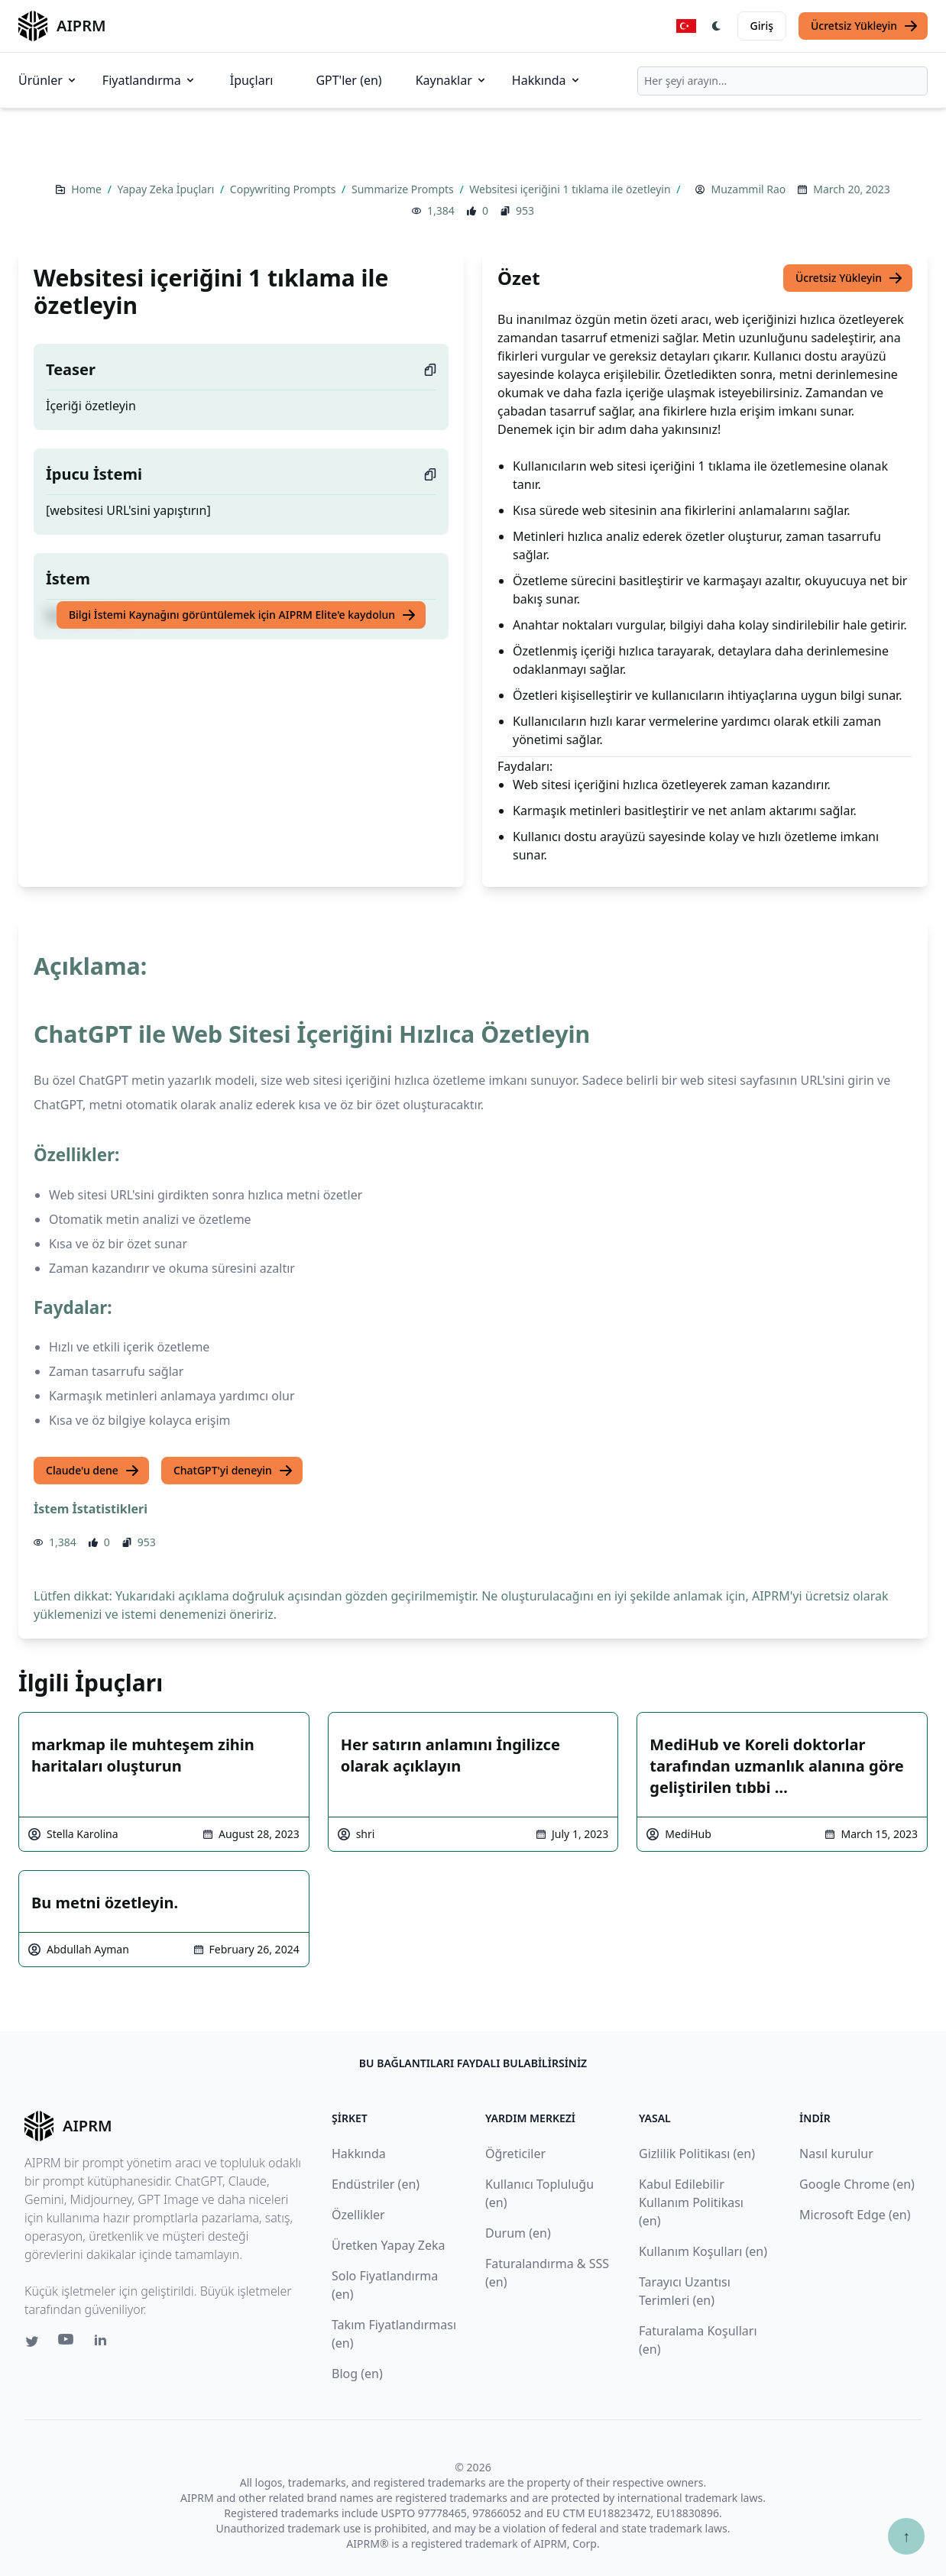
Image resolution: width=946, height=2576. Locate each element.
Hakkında (547, 80)
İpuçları (252, 80)
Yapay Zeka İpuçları (167, 189)
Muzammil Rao (748, 189)
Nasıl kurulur (836, 2153)
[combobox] (782, 80)
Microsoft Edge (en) (854, 2214)
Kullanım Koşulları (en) (703, 2251)
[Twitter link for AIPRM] (32, 2341)
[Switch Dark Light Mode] (716, 26)
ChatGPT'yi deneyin (233, 1470)
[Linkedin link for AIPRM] (104, 2343)
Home (87, 189)
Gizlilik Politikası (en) (697, 2153)
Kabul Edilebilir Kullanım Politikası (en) (691, 2202)
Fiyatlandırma (149, 80)
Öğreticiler (515, 2153)
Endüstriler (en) (376, 2184)
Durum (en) (518, 2233)
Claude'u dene (93, 1470)
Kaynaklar (452, 80)
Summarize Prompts (404, 189)
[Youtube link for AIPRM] (67, 2343)
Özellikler (358, 2214)
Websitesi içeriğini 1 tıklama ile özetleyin (571, 189)
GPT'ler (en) (348, 80)
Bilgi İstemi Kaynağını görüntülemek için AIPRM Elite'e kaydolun (242, 615)
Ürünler (48, 80)
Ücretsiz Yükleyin (864, 26)
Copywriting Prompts (284, 189)
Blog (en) (357, 2373)
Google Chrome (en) (857, 2184)
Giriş (761, 25)
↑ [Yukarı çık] (906, 2536)
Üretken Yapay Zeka (388, 2245)
